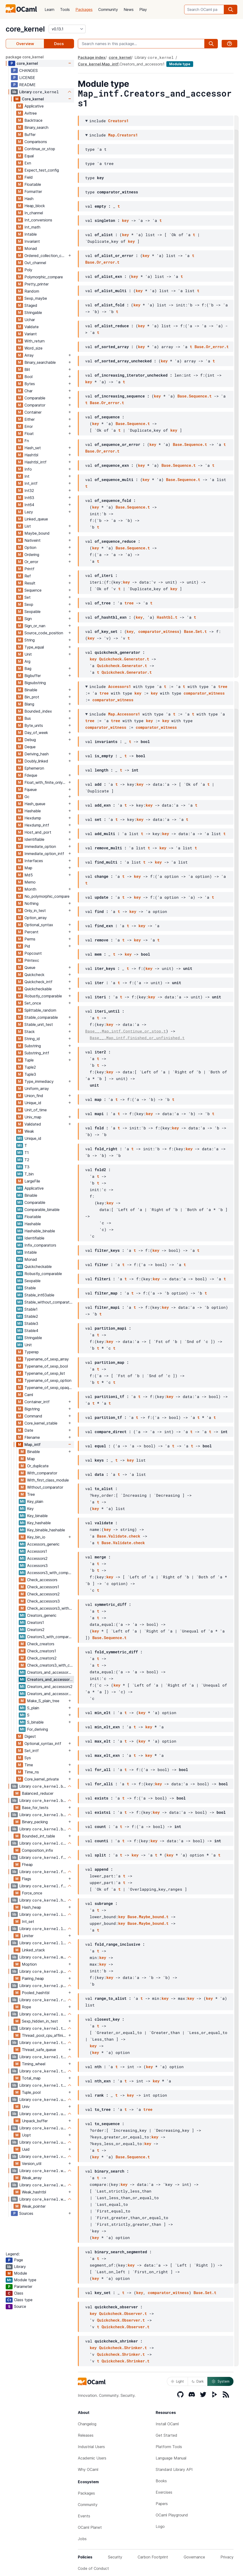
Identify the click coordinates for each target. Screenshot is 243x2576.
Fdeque (30, 775)
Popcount (33, 953)
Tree (31, 1494)
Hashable (32, 811)
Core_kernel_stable (40, 1423)
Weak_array (32, 2177)
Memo (30, 882)
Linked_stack (33, 1950)
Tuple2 (30, 1067)
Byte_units (33, 725)
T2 (26, 1159)
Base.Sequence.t (195, 395)
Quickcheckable (38, 988)
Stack (29, 1031)
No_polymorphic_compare (47, 896)
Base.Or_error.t (102, 262)
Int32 (29, 490)
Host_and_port (37, 832)
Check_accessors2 (43, 1594)
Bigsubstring (35, 682)
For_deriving (37, 1729)
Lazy (28, 512)
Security (115, 2557)
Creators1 (35, 1622)
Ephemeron (34, 768)
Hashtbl (31, 455)
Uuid (26, 2149)
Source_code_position (43, 633)
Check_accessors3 (43, 1601)
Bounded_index (38, 711)
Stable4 (31, 1330)
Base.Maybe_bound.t (147, 1916)
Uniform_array (36, 1088)
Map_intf (32, 1444)
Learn (49, 9)
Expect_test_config (41, 170)
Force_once (32, 1893)
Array (29, 355)
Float (29, 433)
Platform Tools (169, 2446)
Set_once (32, 1003)
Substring (32, 1045)
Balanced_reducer (37, 1793)
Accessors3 (37, 1565)
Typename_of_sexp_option (47, 1380)
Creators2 (35, 1629)
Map (28, 867)
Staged (30, 305)
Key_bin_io (36, 1537)
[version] (67, 29)
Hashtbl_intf (35, 462)
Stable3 (31, 1323)
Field (28, 177)
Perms (29, 939)
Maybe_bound (37, 533)
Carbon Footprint (153, 2557)
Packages (84, 9)
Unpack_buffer (35, 2120)
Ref (27, 576)
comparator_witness (158, 631)
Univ (26, 2106)
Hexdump (32, 818)
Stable (30, 1288)
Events (84, 2516)
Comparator (34, 405)
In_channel (33, 212)
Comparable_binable (42, 1209)
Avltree (30, 113)
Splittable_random (40, 1010)
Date (28, 1430)
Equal (29, 156)
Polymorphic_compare (43, 277)
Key (30, 1508)
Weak (29, 1131)
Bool (28, 376)
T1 (26, 1152)
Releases (85, 2435)
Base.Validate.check (118, 1535)
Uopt (26, 2135)
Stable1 (30, 1309)
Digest (30, 1736)
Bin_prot (31, 697)
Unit (28, 654)
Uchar (29, 319)
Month (30, 889)
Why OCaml (88, 2469)
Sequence (33, 590)
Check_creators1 (41, 1651)
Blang (29, 704)
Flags (26, 1878)
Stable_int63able (39, 1295)
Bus (27, 718)
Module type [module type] (179, 64)
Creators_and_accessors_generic (50, 1672)
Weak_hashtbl (34, 2192)
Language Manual (171, 2458)
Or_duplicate (38, 1465)
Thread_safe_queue (39, 2049)
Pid (27, 946)
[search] (230, 9)
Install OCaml (167, 2424)
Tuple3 (30, 1074)
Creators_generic (41, 1615)
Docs (59, 43)
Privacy (227, 2557)
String (29, 640)
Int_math (32, 227)
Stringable (33, 312)
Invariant (32, 241)
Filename (32, 1437)
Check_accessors (42, 1579)
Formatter (33, 191)
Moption (29, 1964)
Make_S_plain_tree (43, 1700)
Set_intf (31, 1750)
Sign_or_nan (34, 625)
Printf (29, 568)
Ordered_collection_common (45, 255)
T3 (26, 1166)
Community (108, 9)
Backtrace (33, 120)
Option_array (35, 917)
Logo (160, 2526)
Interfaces (33, 860)
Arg (27, 661)
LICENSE (27, 77)
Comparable (34, 398)
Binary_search (36, 127)
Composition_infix (37, 1850)
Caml (28, 1394)
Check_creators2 (41, 1658)
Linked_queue (36, 519)
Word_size (33, 348)
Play (143, 9)
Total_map (31, 2078)
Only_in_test (35, 910)
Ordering (31, 554)
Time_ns (31, 1772)
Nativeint (32, 540)
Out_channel (35, 262)
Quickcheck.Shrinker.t (123, 2347)
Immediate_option (40, 846)
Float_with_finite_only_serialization (45, 782)
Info (28, 469)
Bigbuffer (32, 675)
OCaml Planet (90, 2527)
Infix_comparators (40, 1245)
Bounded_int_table (38, 1836)
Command (33, 1416)
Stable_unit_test (38, 1024)
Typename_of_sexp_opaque (48, 1387)
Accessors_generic (43, 1544)
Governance (194, 2557)
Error (28, 426)
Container (33, 412)
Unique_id (32, 1102)
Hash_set (32, 447)
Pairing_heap (33, 1978)
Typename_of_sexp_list (44, 1373)
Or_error (31, 561)
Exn (27, 163)
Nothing (31, 903)
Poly (28, 269)
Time (28, 1765)
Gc (26, 796)
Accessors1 (37, 1551)
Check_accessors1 (43, 1587)
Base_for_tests (35, 1807)
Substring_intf (36, 1053)
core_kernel (25, 29)
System (220, 2381)
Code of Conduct (93, 2568)
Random (31, 291)
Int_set (28, 1921)
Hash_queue (34, 803)
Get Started (166, 2435)
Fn (26, 440)
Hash (28, 198)
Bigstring (32, 1409)
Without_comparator (45, 1487)
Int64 (29, 504)
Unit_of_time (35, 1110)
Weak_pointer (34, 2206)
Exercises (164, 2492)
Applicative (34, 106)
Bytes (29, 383)
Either (29, 419)
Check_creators (40, 1643)
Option (30, 547)
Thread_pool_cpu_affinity (44, 2035)
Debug (30, 739)
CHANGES (28, 70)
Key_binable (37, 1515)
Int (26, 476)
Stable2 (31, 1316)
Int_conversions (38, 220)
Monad (30, 248)
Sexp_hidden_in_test (40, 2021)
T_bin (29, 1174)
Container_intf (37, 1401)
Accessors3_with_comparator (50, 1572)
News (129, 9)
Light (177, 2381)
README (27, 84)
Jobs (82, 2538)
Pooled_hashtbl (35, 1992)
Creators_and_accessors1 (50, 1679)
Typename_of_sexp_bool (46, 1366)
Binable (30, 689)
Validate (31, 326)
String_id (32, 1038)
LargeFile (32, 1181)
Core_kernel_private (41, 1779)
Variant (30, 334)
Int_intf (30, 483)
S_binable (35, 1722)
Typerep (31, 1352)
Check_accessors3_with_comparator (50, 1608)
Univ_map (32, 1117)
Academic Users (92, 2458)
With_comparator (42, 1473)
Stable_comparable (41, 1017)
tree (129, 602)
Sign (28, 618)
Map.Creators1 (123, 134)
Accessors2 (37, 1558)
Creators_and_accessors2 (49, 1686)
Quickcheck (34, 974)
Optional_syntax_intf (42, 1743)
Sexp (28, 604)
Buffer (30, 134)
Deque (30, 746)
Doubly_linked (36, 761)
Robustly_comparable (43, 996)
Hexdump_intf (36, 825)
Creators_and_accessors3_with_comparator (50, 1693)
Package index (91, 57)
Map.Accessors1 (124, 713)
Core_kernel (33, 99)
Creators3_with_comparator (50, 1636)
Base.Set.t (195, 631)
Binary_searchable (40, 362)
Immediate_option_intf (44, 853)
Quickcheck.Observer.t (123, 2313)
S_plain (33, 1708)
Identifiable (34, 839)
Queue (29, 967)
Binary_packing (35, 1821)
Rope (26, 2007)
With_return (34, 341)
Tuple (29, 1060)
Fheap (27, 1864)
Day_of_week (36, 732)
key (125, 220)
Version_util (31, 2163)
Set (27, 597)
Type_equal (34, 647)
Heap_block (34, 205)
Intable (30, 234)
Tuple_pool (31, 2092)
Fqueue (30, 789)
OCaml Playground (172, 2515)
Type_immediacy (39, 1081)
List (27, 526)
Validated (32, 1124)
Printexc (31, 960)
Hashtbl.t (167, 617)
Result (29, 583)
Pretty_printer (36, 284)
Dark (198, 2381)
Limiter (27, 1935)
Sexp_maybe (35, 298)
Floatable (32, 184)
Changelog (87, 2424)
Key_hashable (39, 1522)
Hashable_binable (39, 1231)
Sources (26, 2213)
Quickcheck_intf (38, 981)
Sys (27, 1757)
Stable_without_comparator (48, 1302)
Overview (25, 43)
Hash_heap (31, 1907)
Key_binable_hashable (46, 1530)
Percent (31, 932)
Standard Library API (174, 2469)
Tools (65, 9)
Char (28, 390)
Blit (27, 369)
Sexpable (32, 611)
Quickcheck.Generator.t (124, 658)
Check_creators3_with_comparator (50, 1665)
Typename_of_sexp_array (46, 1359)
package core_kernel (25, 57)
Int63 (29, 497)
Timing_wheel (33, 2064)
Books (161, 2480)
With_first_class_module (48, 1480)
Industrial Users (91, 2446)
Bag (27, 668)
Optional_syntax (38, 924)
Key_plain (35, 1501)
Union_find (33, 1095)
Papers (162, 2503)
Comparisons (35, 141)
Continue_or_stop (39, 148)
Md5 (28, 875)
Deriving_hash (36, 754)
